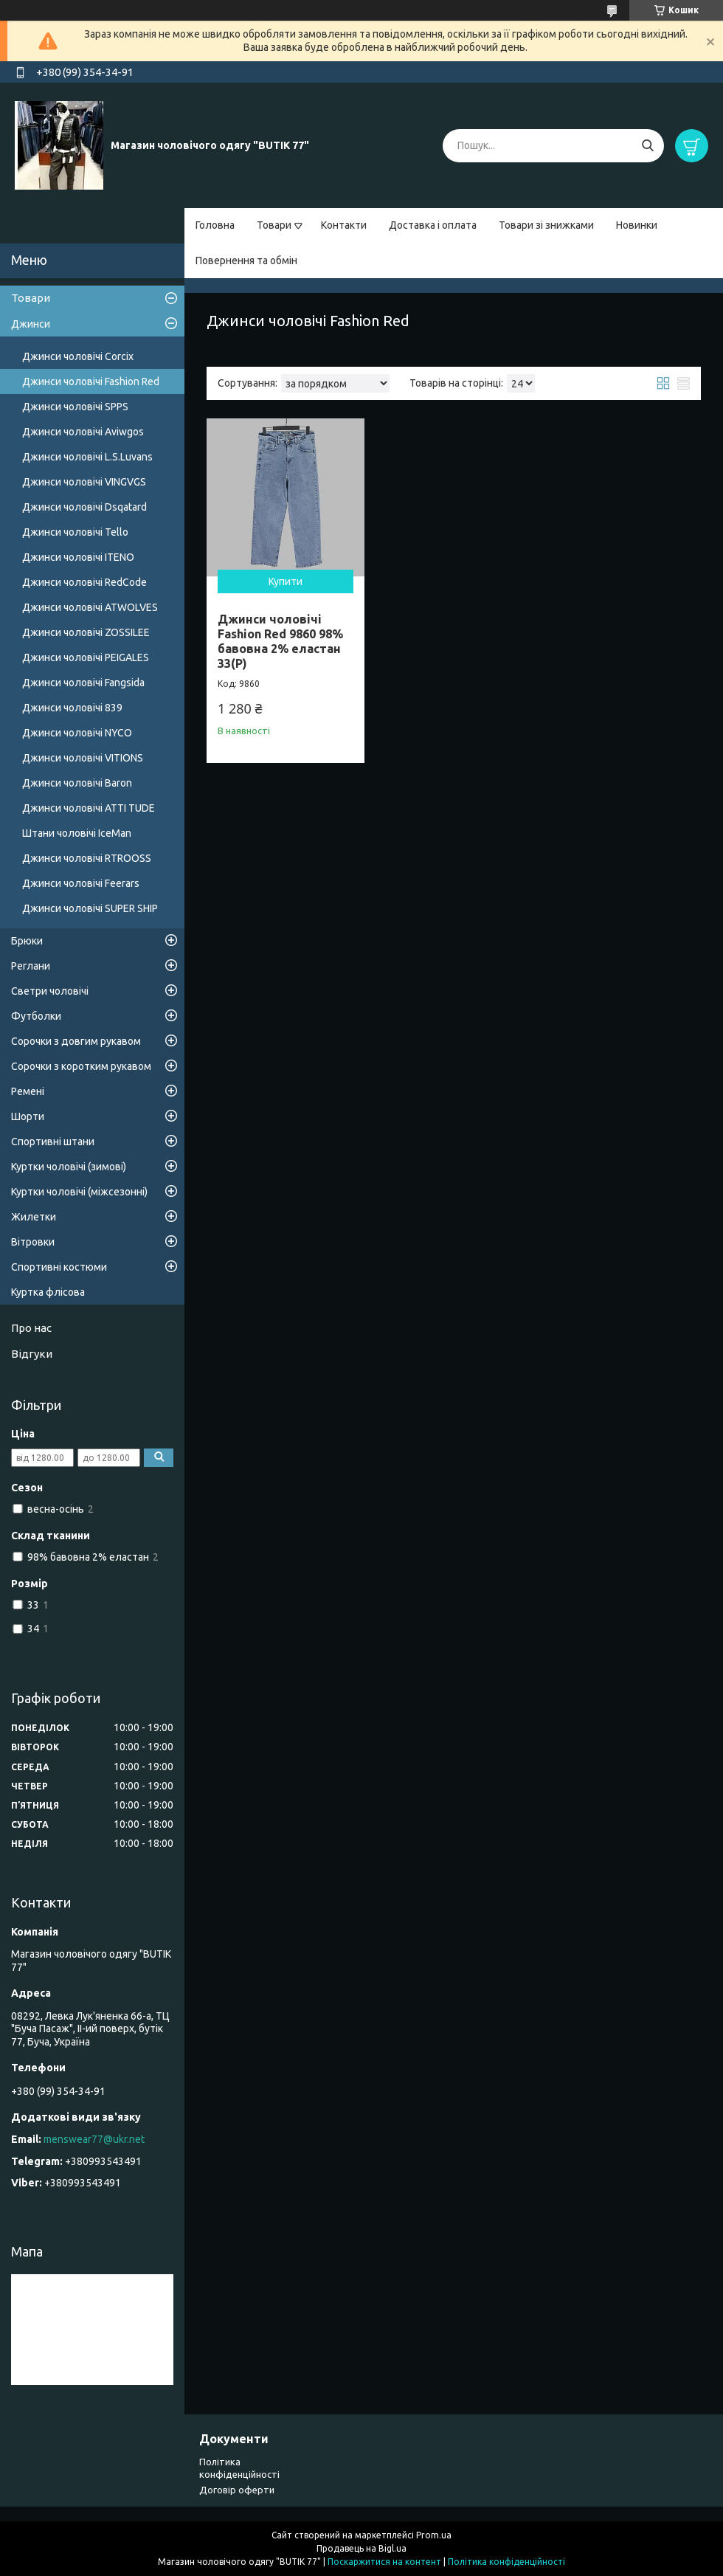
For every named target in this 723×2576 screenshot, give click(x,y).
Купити (285, 581)
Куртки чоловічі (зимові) (68, 1167)
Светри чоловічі (50, 991)
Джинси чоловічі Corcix (78, 356)
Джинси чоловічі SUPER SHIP (90, 908)
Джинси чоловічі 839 (72, 708)
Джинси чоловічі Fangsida (83, 682)
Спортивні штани (52, 1141)
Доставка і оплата (433, 225)
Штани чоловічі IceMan (76, 833)
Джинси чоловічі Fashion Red (90, 381)
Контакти (344, 225)
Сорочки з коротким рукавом (81, 1066)
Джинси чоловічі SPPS (75, 406)
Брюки (27, 941)
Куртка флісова (48, 1292)
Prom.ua (434, 2535)
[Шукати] (647, 145)
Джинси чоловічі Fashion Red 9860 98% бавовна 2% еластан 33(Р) (280, 641)
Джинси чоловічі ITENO (78, 557)
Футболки (36, 1016)
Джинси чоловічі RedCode (84, 582)
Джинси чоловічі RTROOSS (86, 858)
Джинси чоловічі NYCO (77, 733)
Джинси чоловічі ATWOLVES (90, 607)
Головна (215, 225)
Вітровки (33, 1242)
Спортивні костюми (59, 1267)
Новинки (636, 225)
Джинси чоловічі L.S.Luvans (87, 457)
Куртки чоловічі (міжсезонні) (79, 1192)
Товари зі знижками (546, 225)
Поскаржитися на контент (384, 2561)
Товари (274, 225)
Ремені (27, 1091)
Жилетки (33, 1217)
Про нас (31, 1328)
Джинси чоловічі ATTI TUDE (88, 808)
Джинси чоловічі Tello (75, 532)
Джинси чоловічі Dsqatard (84, 507)
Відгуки (31, 1353)
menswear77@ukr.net (94, 2139)
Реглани (30, 966)
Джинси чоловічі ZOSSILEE (86, 632)
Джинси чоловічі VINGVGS (84, 482)
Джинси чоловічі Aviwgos (83, 432)
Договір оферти (236, 2490)
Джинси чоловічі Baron (77, 783)
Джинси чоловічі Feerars (80, 883)
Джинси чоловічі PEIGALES (85, 657)
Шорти (27, 1116)
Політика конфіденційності (506, 2561)
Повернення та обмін (246, 260)
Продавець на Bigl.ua (361, 2548)
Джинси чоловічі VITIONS (82, 758)
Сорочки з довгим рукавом (76, 1041)
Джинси (30, 324)
